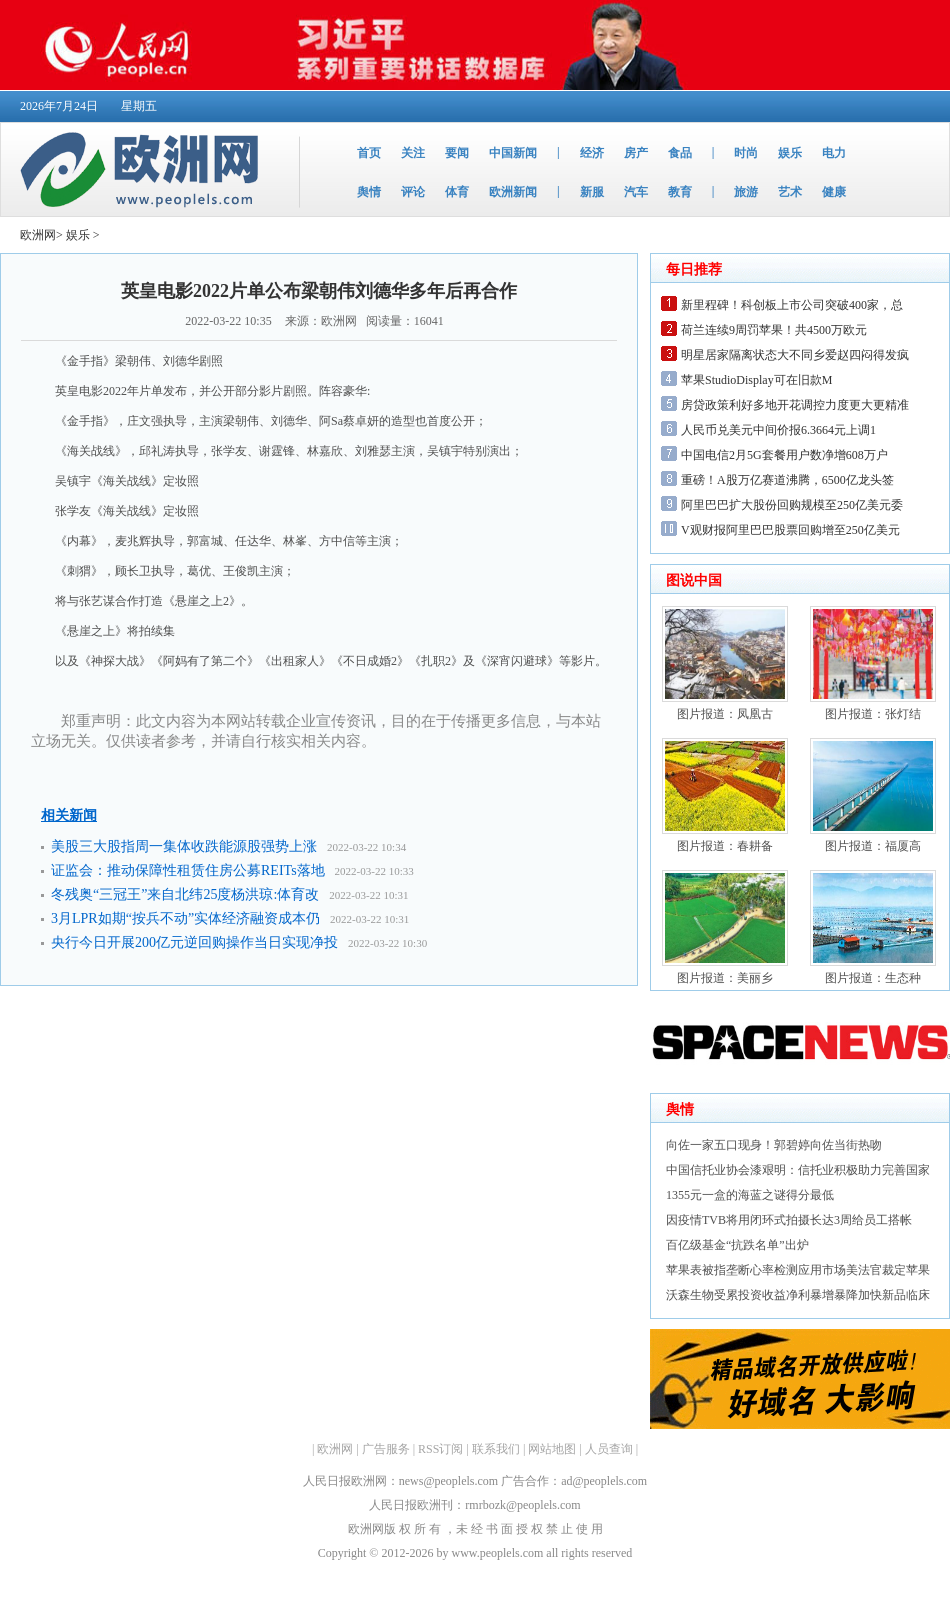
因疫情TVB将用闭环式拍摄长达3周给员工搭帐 (789, 1220)
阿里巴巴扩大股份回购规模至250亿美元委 (792, 505)
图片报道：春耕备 (725, 846)
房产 (636, 153)
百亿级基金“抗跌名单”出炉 (737, 1245)
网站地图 (552, 1449)
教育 (680, 192)
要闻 (457, 153)
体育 (457, 192)
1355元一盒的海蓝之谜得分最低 (750, 1195)
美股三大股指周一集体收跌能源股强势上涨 (184, 846)
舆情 (369, 192)
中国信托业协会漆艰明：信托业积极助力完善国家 (798, 1170)
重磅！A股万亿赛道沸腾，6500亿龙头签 (787, 480)
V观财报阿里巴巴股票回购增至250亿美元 (790, 530)
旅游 (746, 192)
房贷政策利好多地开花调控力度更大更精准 (795, 405)
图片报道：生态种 (873, 978)
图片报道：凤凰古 (725, 714)
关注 (413, 153)
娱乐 (790, 153)
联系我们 (496, 1449)
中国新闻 (513, 153)
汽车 (636, 192)
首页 (369, 153)
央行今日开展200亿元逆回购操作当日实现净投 (194, 942)
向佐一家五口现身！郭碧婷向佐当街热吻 (774, 1145)
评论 (413, 192)
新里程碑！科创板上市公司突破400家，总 (792, 305)
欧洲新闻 (513, 192)
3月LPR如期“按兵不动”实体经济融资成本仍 (185, 918)
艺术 (790, 192)
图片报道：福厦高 (873, 846)
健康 (834, 192)
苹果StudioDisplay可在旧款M (756, 380)
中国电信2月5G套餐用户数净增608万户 (784, 455)
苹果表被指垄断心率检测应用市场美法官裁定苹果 (798, 1270)
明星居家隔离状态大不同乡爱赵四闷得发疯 (795, 355)
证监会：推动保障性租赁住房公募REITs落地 (188, 870)
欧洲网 (38, 235)
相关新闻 (69, 815)
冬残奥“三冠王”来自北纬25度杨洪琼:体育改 (185, 894)
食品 (680, 153)
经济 (592, 153)
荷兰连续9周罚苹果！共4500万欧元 (774, 330)
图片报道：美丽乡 (725, 978)
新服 (592, 192)
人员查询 (609, 1449)
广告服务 (386, 1449)
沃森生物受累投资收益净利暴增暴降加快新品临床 (798, 1295)
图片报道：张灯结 (873, 714)
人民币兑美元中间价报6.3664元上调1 (778, 430)
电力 (834, 153)
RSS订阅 (440, 1449)
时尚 (746, 153)
